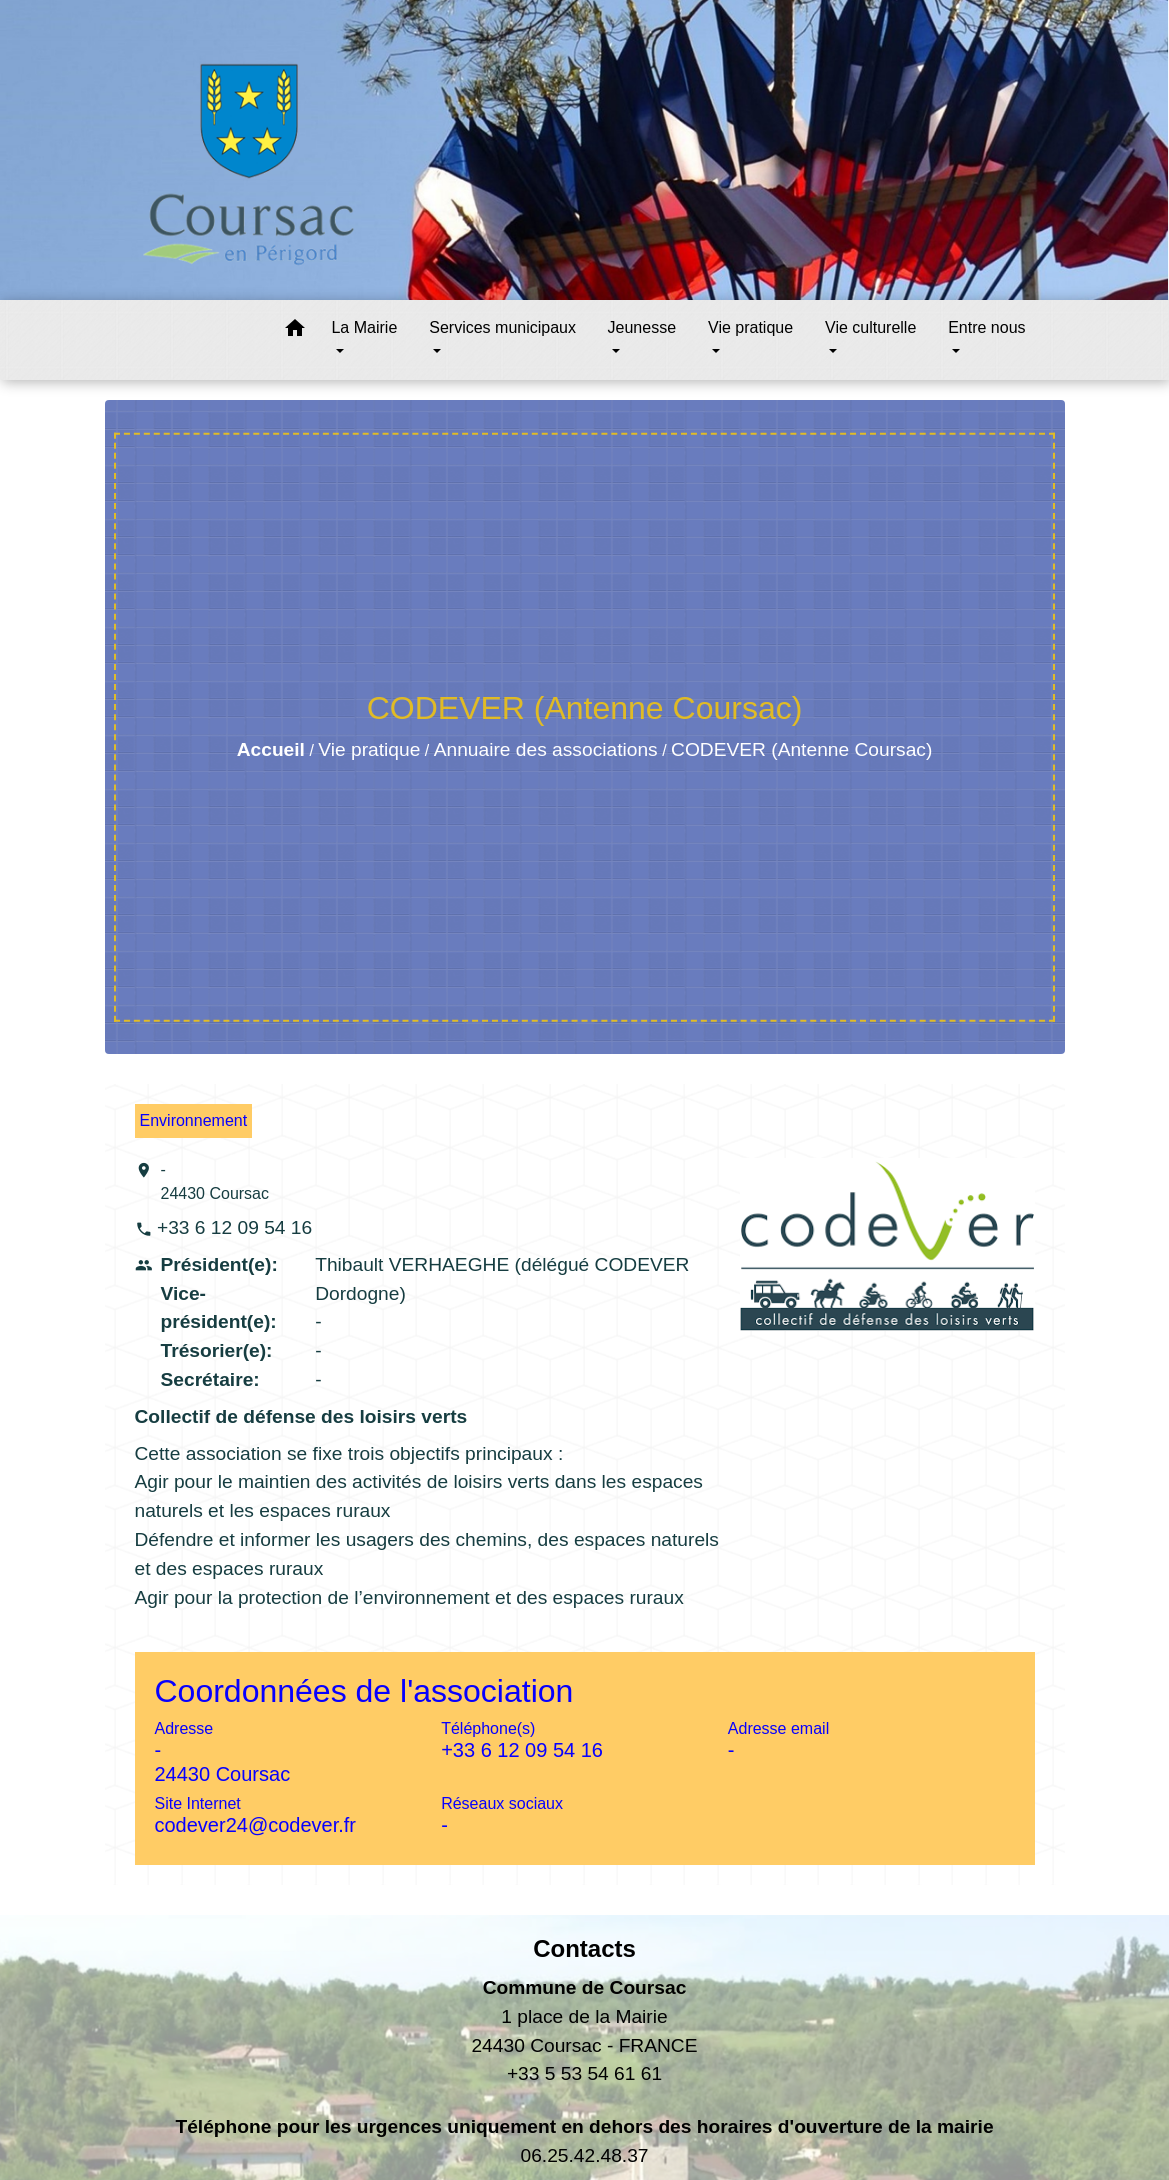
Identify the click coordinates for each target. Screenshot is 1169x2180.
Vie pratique (369, 749)
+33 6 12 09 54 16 (234, 1227)
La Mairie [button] (364, 327)
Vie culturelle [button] (870, 327)
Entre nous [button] (986, 327)
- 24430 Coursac (215, 1181)
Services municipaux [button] (502, 327)
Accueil (271, 749)
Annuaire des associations (546, 749)
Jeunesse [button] (642, 327)
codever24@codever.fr (256, 1825)
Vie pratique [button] (750, 327)
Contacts (584, 1948)
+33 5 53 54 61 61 (584, 2073)
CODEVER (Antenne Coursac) (801, 749)
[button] (295, 331)
